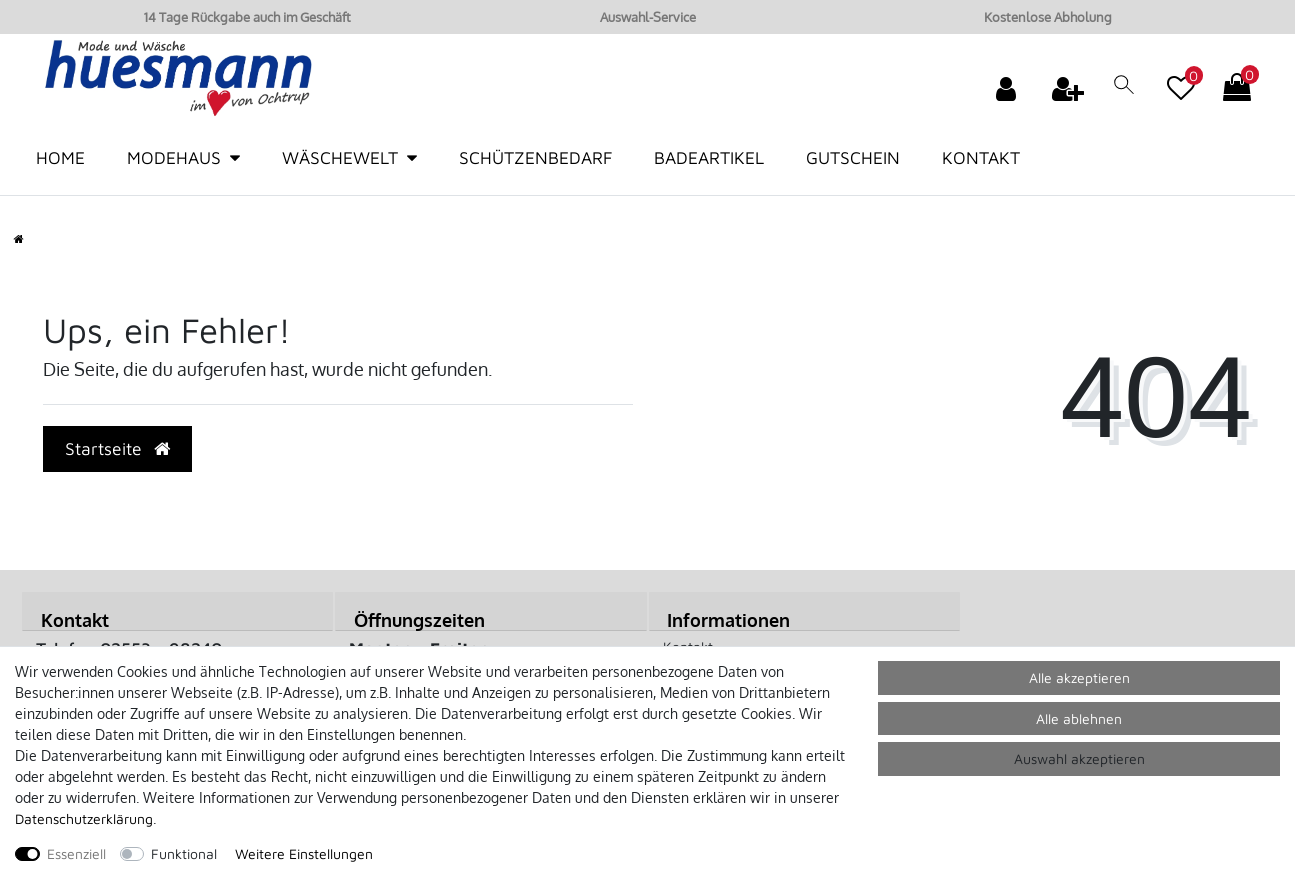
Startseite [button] (117, 448)
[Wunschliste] (1181, 78)
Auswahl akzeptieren (1079, 758)
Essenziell (76, 853)
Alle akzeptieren (1079, 677)
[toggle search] (1125, 91)
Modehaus (174, 157)
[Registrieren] (1070, 88)
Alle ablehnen (1079, 718)
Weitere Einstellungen (304, 853)
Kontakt (981, 157)
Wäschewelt (340, 157)
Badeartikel (709, 157)
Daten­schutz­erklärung (84, 818)
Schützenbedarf (535, 157)
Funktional (184, 853)
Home (60, 157)
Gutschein (853, 157)
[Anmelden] (1008, 88)
